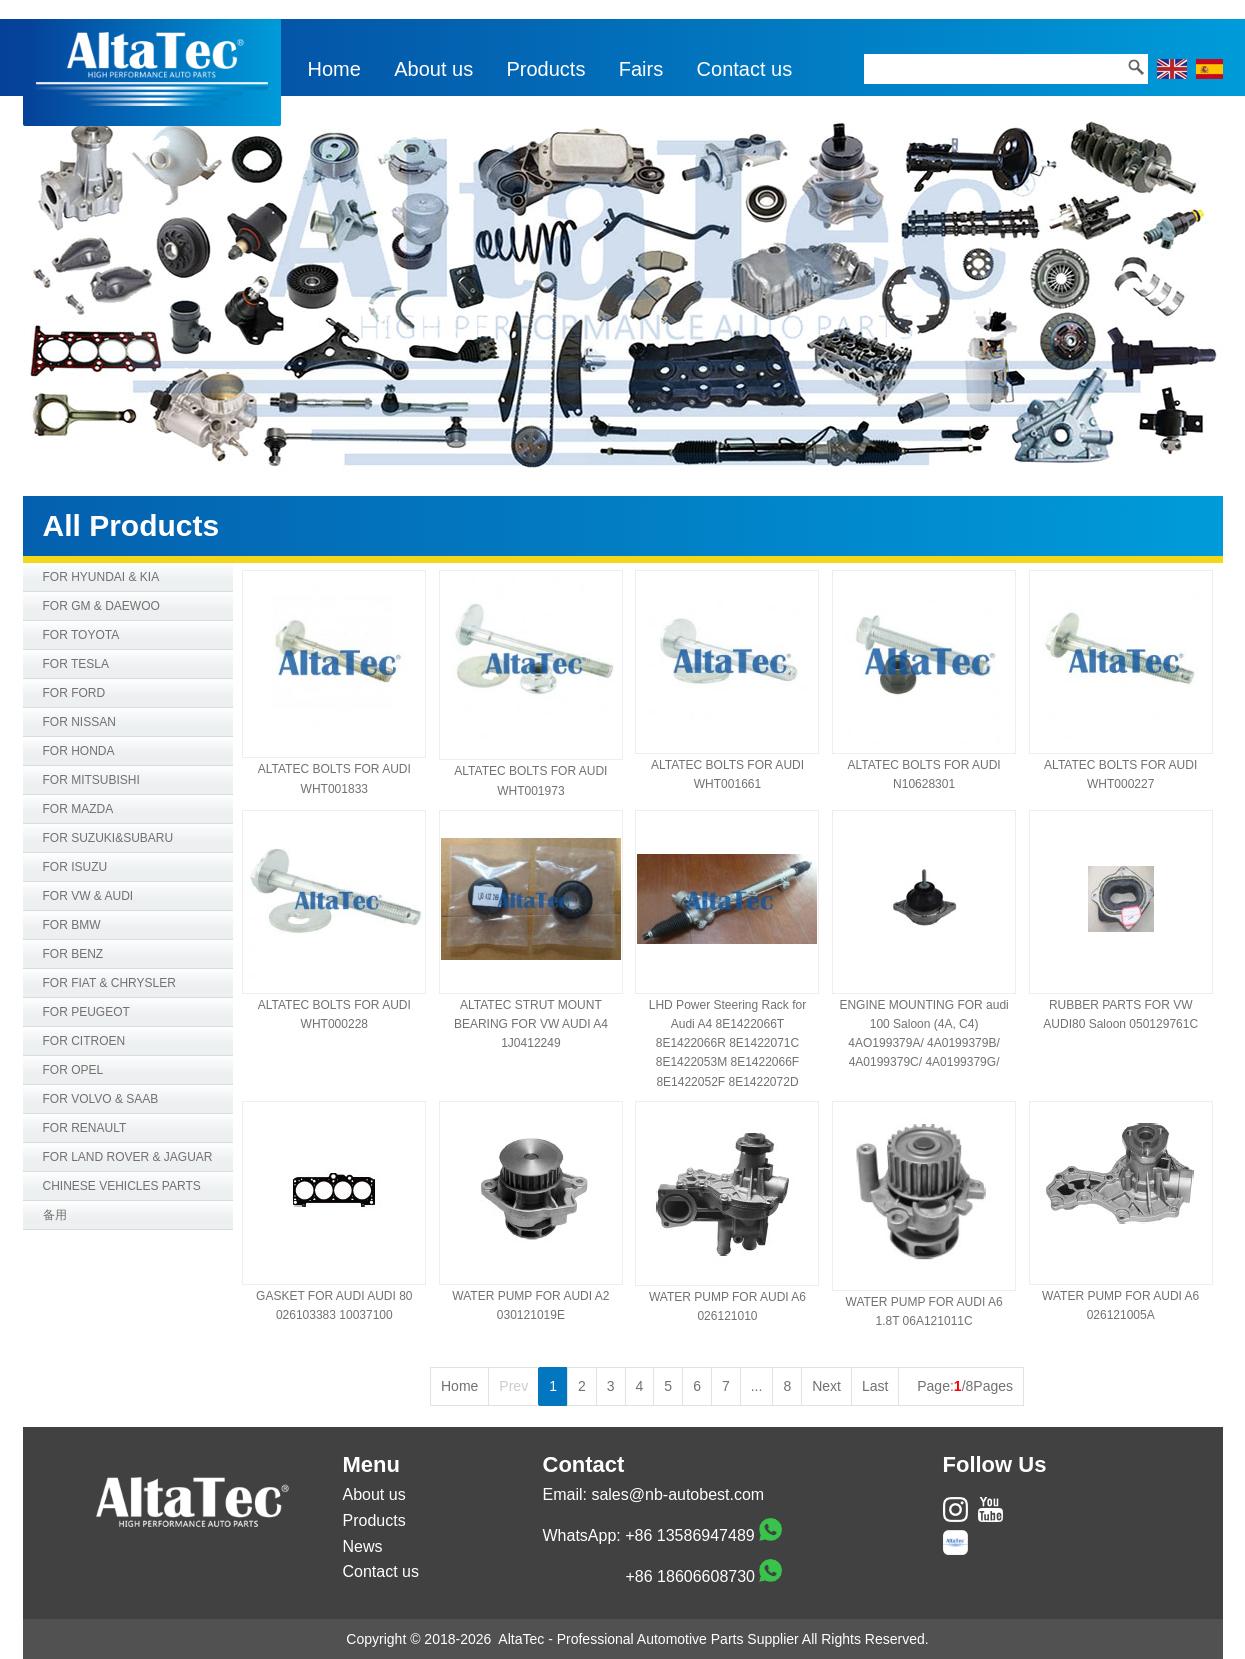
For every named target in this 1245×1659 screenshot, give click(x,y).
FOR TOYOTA (81, 635)
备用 (55, 1215)
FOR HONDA (79, 751)
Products (546, 69)
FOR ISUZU (75, 867)
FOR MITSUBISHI (91, 780)
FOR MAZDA (78, 809)
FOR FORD (74, 693)
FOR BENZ (73, 954)
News (363, 1546)
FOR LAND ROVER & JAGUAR (128, 1157)
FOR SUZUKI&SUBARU (108, 838)
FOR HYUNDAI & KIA (101, 577)
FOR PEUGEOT (86, 1012)
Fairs (641, 69)
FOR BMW (72, 925)
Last (875, 1386)
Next (826, 1386)
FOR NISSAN (79, 722)
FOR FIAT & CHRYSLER (109, 983)
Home (334, 69)
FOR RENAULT (85, 1128)
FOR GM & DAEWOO (101, 606)
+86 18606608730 (690, 1576)
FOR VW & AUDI (88, 896)
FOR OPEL (73, 1070)
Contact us (745, 69)
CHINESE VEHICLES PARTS (122, 1186)
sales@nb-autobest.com (677, 1494)
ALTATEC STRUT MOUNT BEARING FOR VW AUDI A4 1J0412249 (531, 1024)
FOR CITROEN (84, 1041)
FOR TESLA (76, 664)
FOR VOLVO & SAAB (101, 1099)
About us (433, 69)
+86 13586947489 (689, 1535)
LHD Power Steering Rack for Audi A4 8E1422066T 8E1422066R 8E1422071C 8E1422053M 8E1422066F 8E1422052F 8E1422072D (727, 1043)
